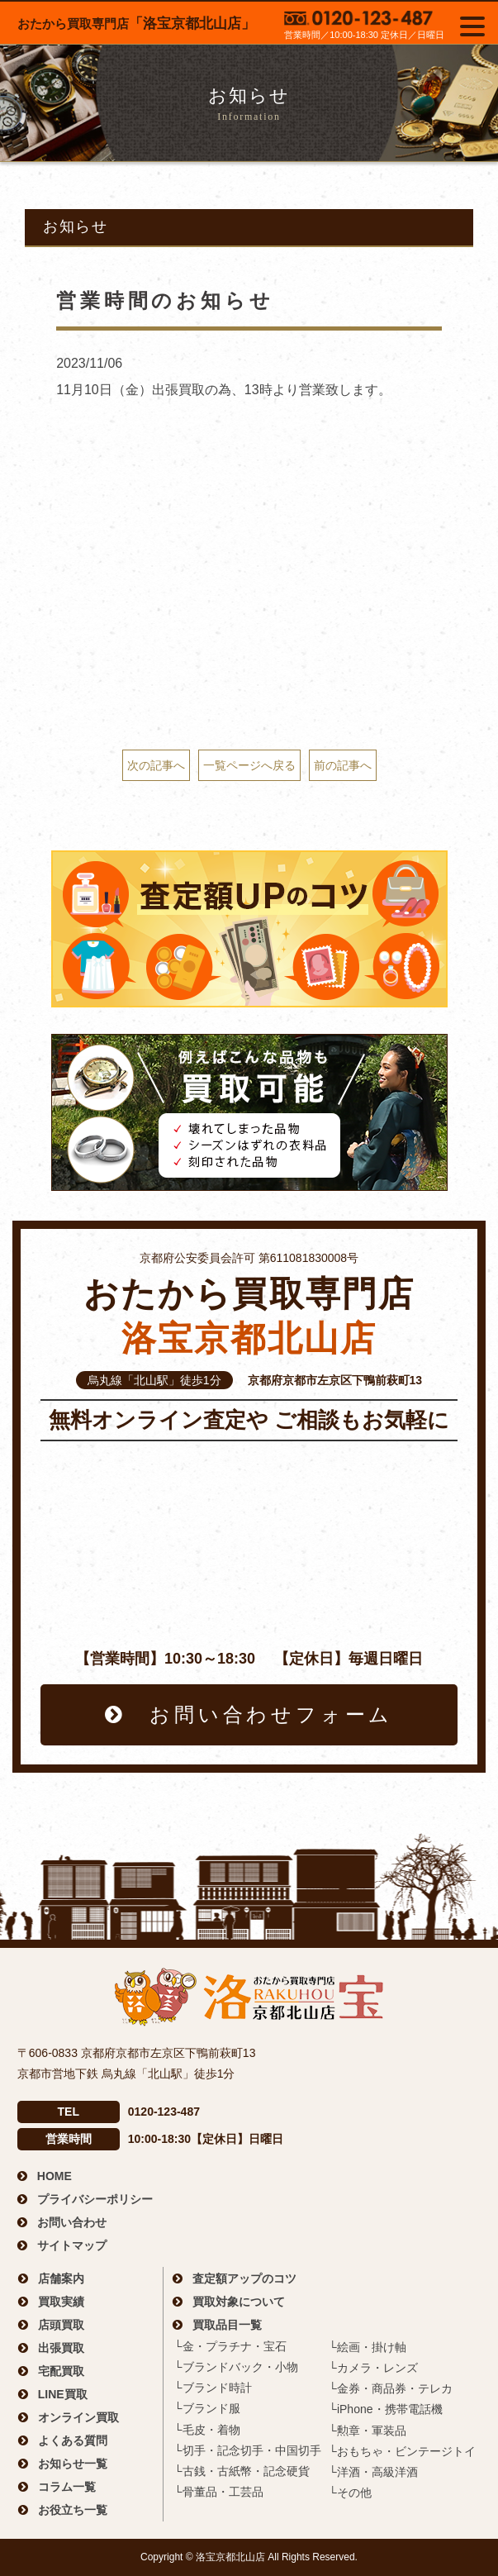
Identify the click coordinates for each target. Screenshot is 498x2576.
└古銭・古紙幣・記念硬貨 (242, 2471)
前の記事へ (343, 765)
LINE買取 (63, 2394)
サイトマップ (72, 2245)
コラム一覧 (67, 2486)
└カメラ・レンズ (373, 2367)
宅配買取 (61, 2371)
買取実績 (61, 2301)
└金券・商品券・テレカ (391, 2388)
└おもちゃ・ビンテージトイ (402, 2451)
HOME (54, 2176)
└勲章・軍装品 (367, 2430)
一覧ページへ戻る (249, 765)
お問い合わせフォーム (271, 1714)
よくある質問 (72, 2440)
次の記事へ (156, 765)
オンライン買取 (78, 2417)
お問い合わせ (72, 2222)
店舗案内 (61, 2278)
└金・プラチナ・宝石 (230, 2346)
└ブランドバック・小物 (236, 2367)
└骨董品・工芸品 (218, 2491)
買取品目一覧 (227, 2324)
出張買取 (61, 2348)
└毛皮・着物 (207, 2429)
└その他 (350, 2492)
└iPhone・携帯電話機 (386, 2409)
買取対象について (238, 2301)
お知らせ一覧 (72, 2463)
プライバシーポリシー (95, 2199)
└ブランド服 (207, 2408)
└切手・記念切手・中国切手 (247, 2450)
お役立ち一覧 (72, 2509)
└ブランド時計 (213, 2387)
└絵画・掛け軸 (367, 2347)
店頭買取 (61, 2324)
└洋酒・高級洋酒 (373, 2471)
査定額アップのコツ (244, 2278)
